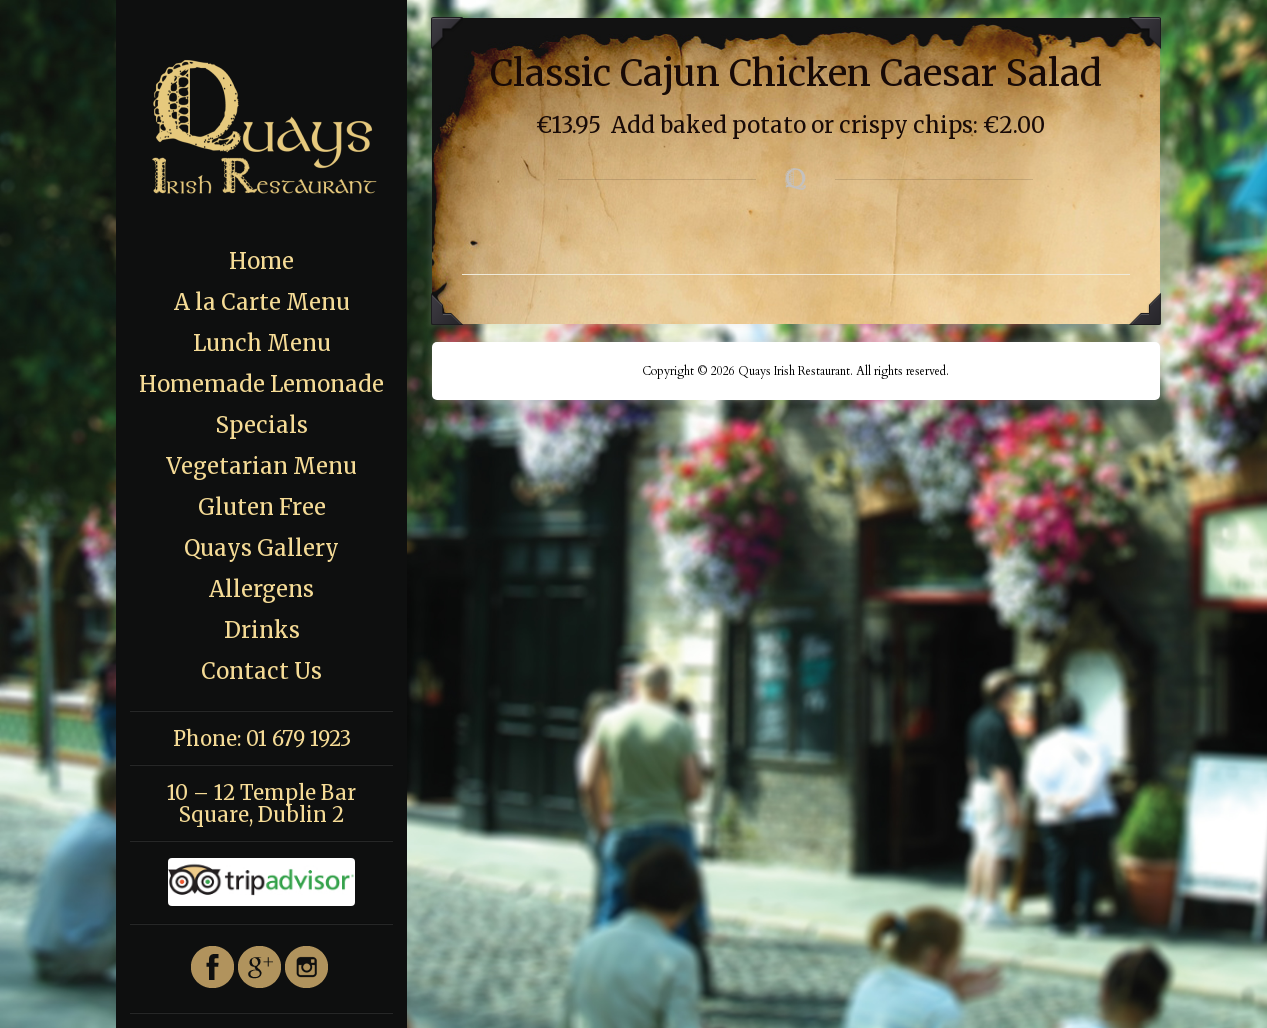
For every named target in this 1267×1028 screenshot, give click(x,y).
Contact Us (261, 671)
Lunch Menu (262, 343)
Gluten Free (262, 507)
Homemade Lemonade (261, 384)
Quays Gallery (261, 548)
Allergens (261, 589)
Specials (261, 425)
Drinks (262, 630)
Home (261, 261)
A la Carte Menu (262, 302)
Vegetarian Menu (261, 466)
